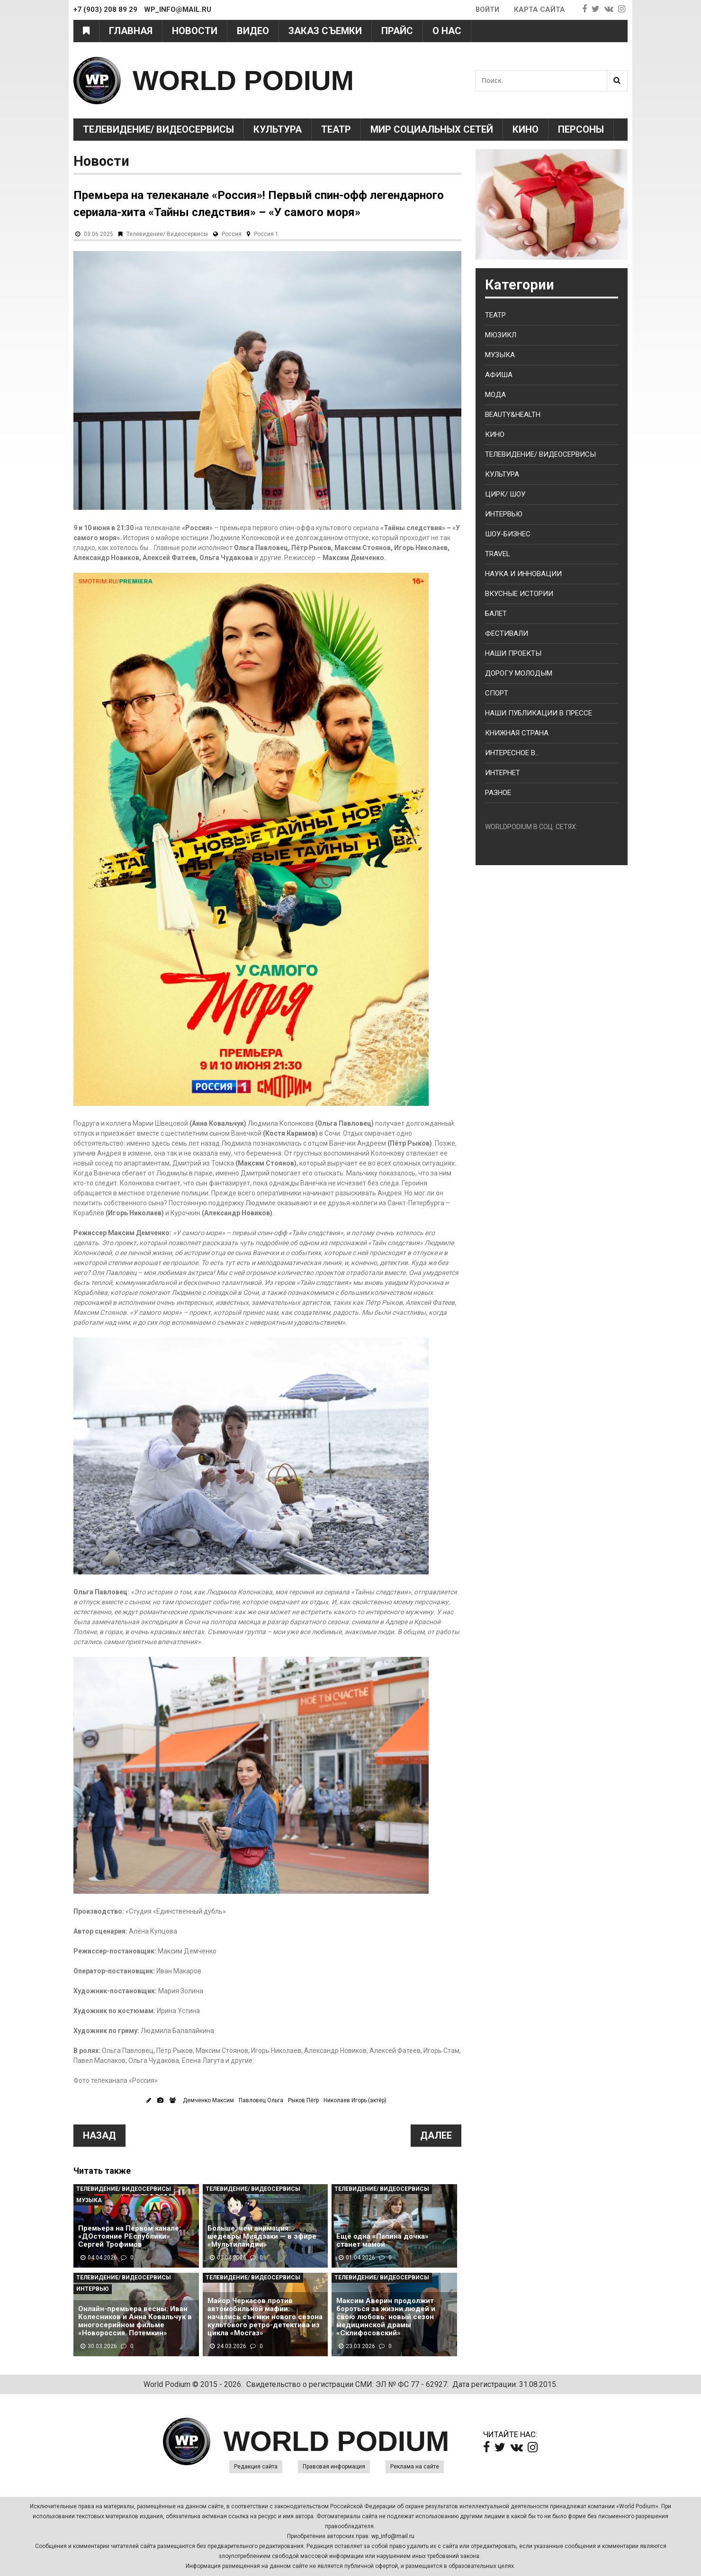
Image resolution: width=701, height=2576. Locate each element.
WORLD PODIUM (247, 80)
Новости (194, 30)
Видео (253, 30)
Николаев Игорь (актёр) (355, 2100)
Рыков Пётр (303, 2100)
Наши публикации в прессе (538, 713)
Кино (525, 129)
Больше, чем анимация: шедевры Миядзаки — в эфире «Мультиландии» (261, 2236)
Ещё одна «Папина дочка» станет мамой (382, 2241)
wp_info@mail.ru (392, 2536)
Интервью (92, 2289)
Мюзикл (500, 335)
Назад (99, 2135)
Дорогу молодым (518, 673)
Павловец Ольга (261, 2100)
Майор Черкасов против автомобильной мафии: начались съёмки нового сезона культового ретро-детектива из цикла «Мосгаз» (265, 2317)
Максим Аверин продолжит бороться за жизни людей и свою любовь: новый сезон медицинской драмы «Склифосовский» (385, 2317)
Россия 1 (266, 234)
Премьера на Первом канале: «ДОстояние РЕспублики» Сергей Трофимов (129, 2236)
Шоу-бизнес (507, 534)
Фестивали (506, 633)
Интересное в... (512, 753)
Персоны (581, 129)
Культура (277, 129)
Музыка (89, 2200)
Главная (131, 30)
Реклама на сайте (414, 2466)
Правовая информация (334, 2466)
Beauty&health (512, 414)
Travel (497, 554)
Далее (436, 2135)
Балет (496, 613)
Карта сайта (539, 9)
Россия (232, 234)
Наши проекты (513, 653)
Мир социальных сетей (431, 129)
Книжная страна (516, 733)
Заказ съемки (325, 30)
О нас (446, 30)
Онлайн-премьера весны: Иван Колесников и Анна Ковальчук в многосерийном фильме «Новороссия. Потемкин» (135, 2321)
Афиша (498, 375)
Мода (495, 394)
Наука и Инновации (523, 573)
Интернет (502, 772)
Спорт (496, 693)
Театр (336, 129)
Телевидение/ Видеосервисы (158, 129)
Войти (486, 9)
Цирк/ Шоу (505, 494)
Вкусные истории (519, 593)
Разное (498, 792)
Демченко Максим (208, 2100)
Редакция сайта (256, 2466)
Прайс (397, 30)
